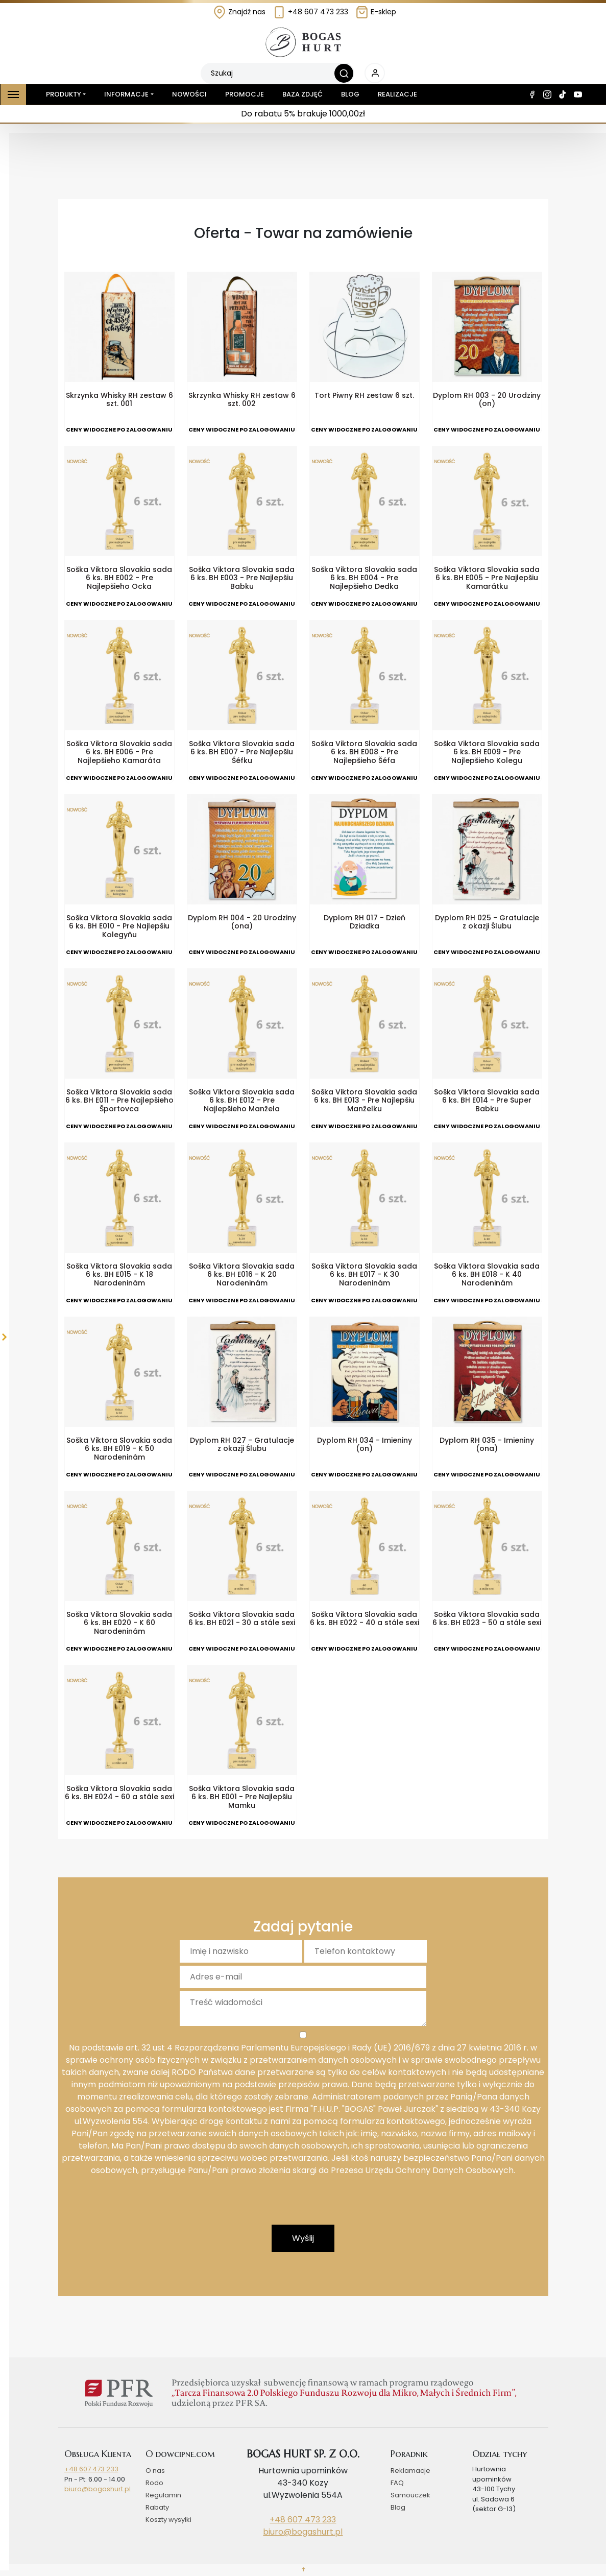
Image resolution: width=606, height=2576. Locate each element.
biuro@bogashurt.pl (97, 2489)
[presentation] (303, 2205)
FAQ (397, 2483)
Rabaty (157, 2507)
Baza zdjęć (302, 94)
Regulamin (163, 2495)
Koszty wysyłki (168, 2519)
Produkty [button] (61, 94)
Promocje (244, 94)
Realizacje (397, 94)
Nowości (189, 94)
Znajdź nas (239, 12)
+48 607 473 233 (310, 12)
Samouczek (410, 2495)
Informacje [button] (126, 94)
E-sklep (375, 12)
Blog (350, 94)
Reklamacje (410, 2470)
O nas (155, 2470)
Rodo (154, 2483)
